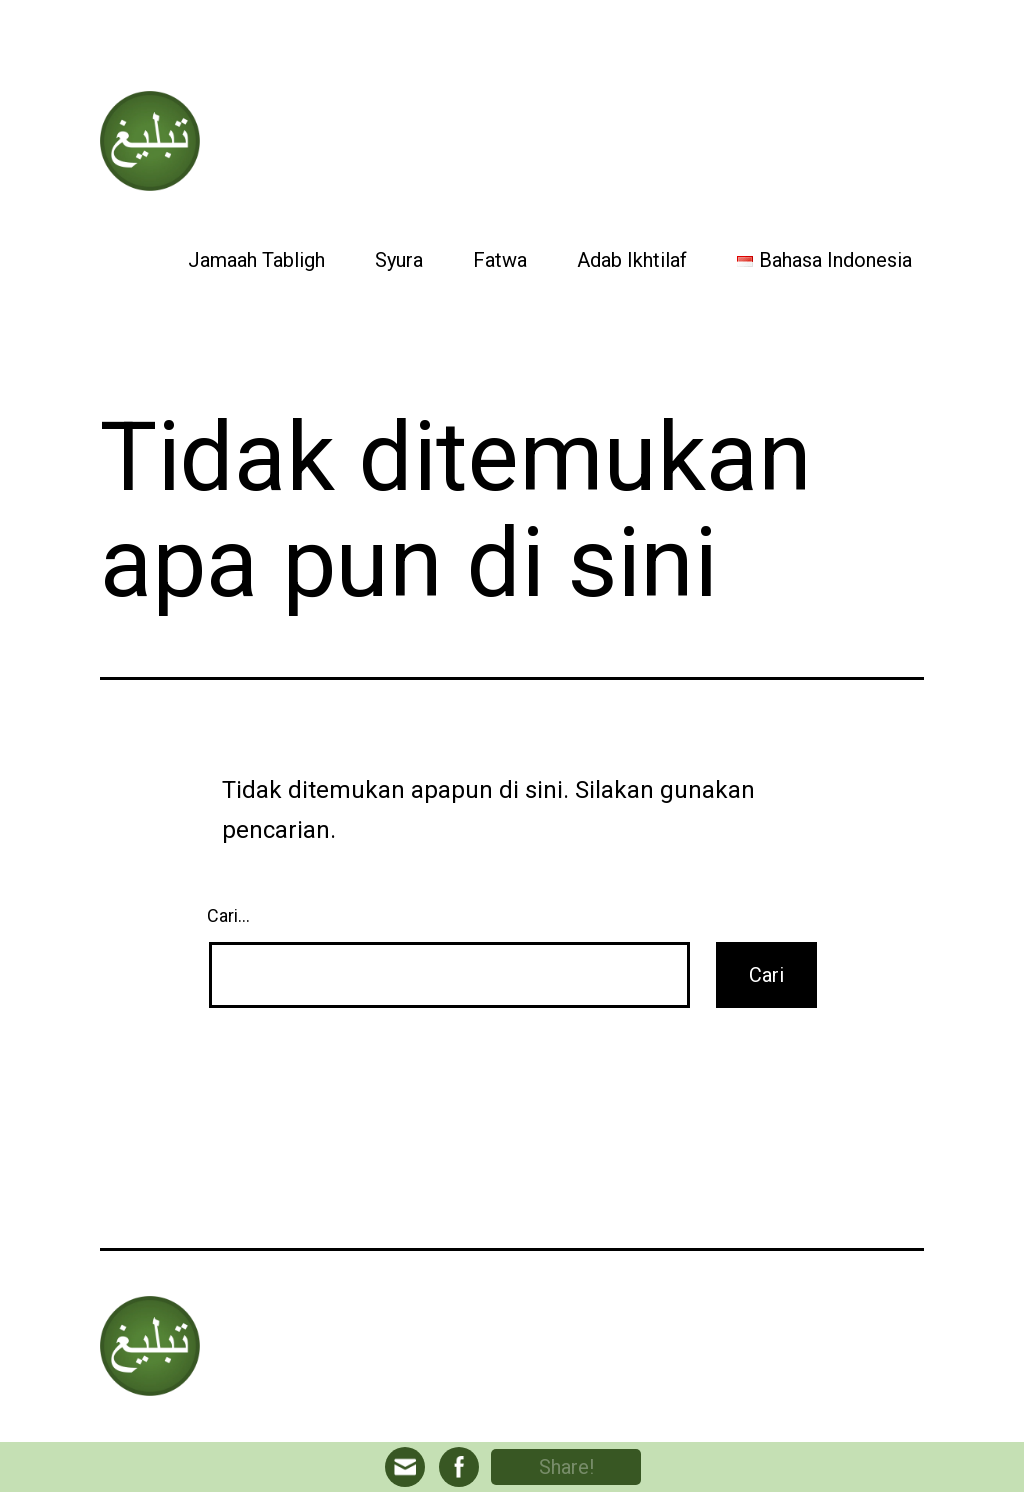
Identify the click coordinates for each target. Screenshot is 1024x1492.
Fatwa (500, 260)
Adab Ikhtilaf (632, 260)
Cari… (228, 915)
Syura (399, 260)
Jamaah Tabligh (256, 260)
